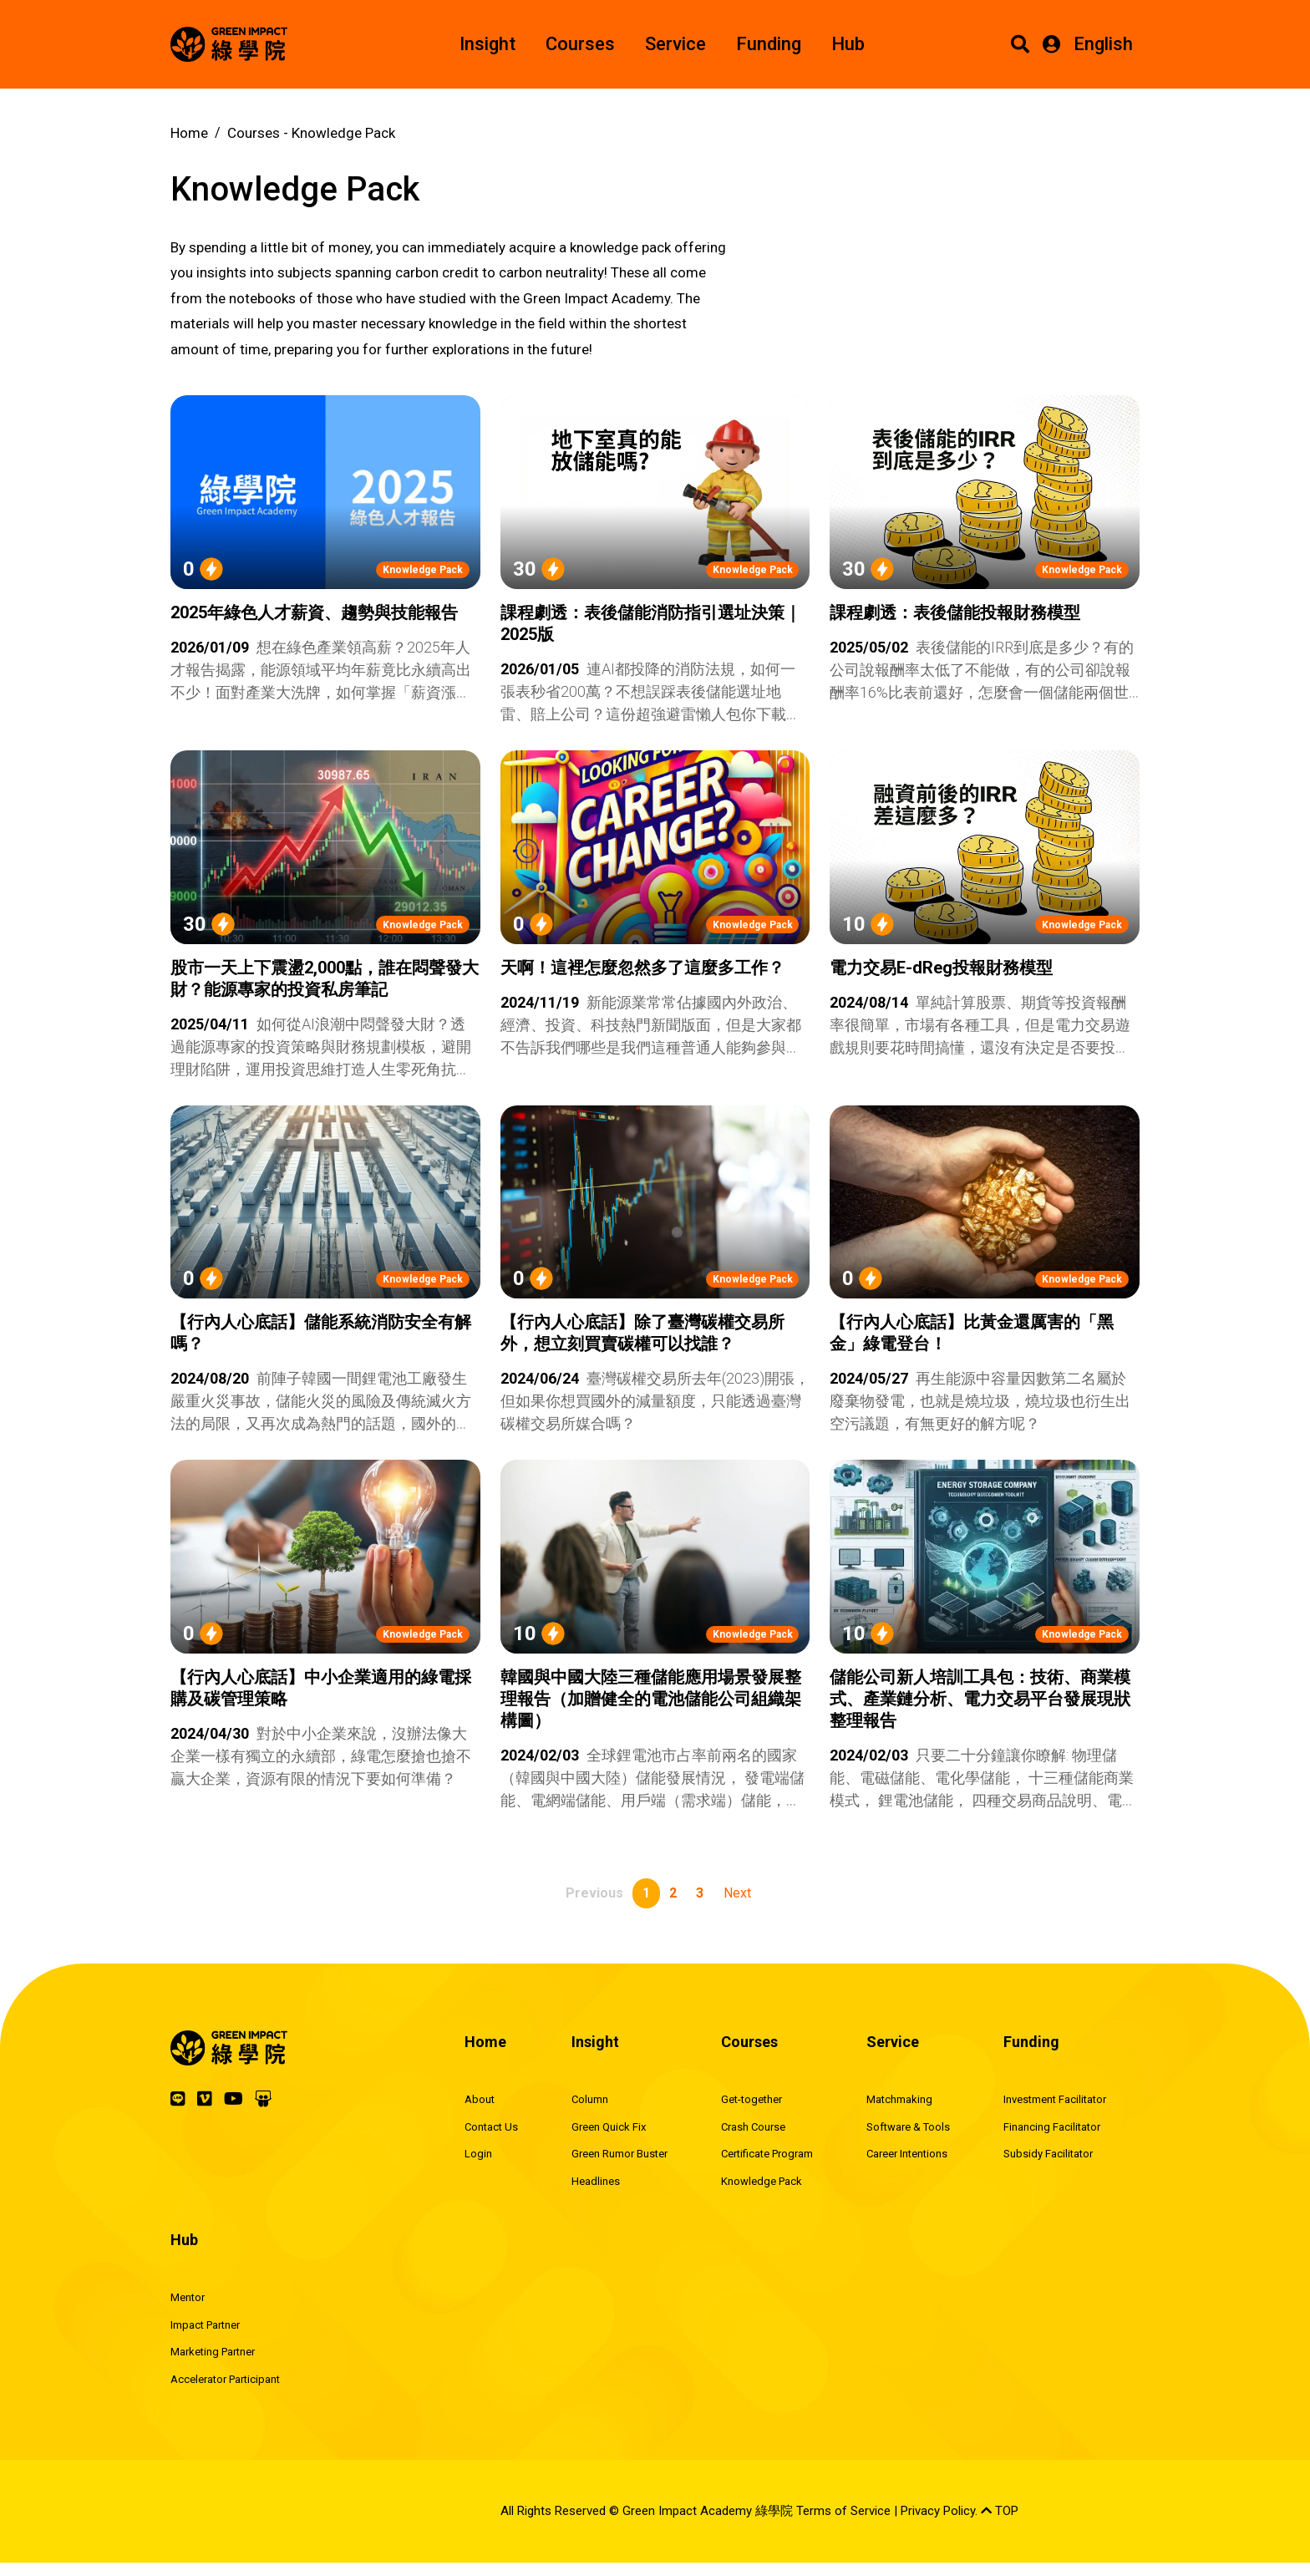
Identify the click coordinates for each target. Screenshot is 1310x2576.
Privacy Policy (938, 2510)
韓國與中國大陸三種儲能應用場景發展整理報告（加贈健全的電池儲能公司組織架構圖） (650, 1698)
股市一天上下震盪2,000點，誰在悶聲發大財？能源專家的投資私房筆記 (324, 978)
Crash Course (753, 2127)
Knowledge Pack (423, 570)
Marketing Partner (212, 2351)
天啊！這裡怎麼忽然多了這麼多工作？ (642, 968)
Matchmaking (899, 2099)
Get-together (751, 2099)
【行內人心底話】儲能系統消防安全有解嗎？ (320, 1333)
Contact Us (491, 2127)
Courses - (311, 132)
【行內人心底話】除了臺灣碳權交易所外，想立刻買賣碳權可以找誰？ (642, 1333)
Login (478, 2153)
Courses (580, 43)
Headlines (595, 2181)
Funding (768, 43)
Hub (848, 43)
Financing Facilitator (1051, 2127)
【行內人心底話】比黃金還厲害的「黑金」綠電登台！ (972, 1333)
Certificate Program (767, 2153)
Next (737, 1893)
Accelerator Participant (225, 2379)
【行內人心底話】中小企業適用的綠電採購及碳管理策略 (320, 1688)
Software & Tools (908, 2127)
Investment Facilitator (1054, 2099)
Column (589, 2099)
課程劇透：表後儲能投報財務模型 (955, 612)
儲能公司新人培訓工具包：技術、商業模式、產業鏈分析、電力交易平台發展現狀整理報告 (980, 1698)
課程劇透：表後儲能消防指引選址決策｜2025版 (650, 623)
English (1103, 43)
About (480, 2099)
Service (675, 43)
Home (189, 132)
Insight (487, 43)
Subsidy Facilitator (1048, 2153)
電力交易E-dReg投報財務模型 (941, 968)
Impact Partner (205, 2325)
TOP (999, 2510)
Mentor (187, 2297)
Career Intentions (906, 2153)
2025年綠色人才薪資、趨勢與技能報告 (314, 612)
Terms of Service (843, 2510)
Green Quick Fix (608, 2127)
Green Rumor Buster (619, 2153)
